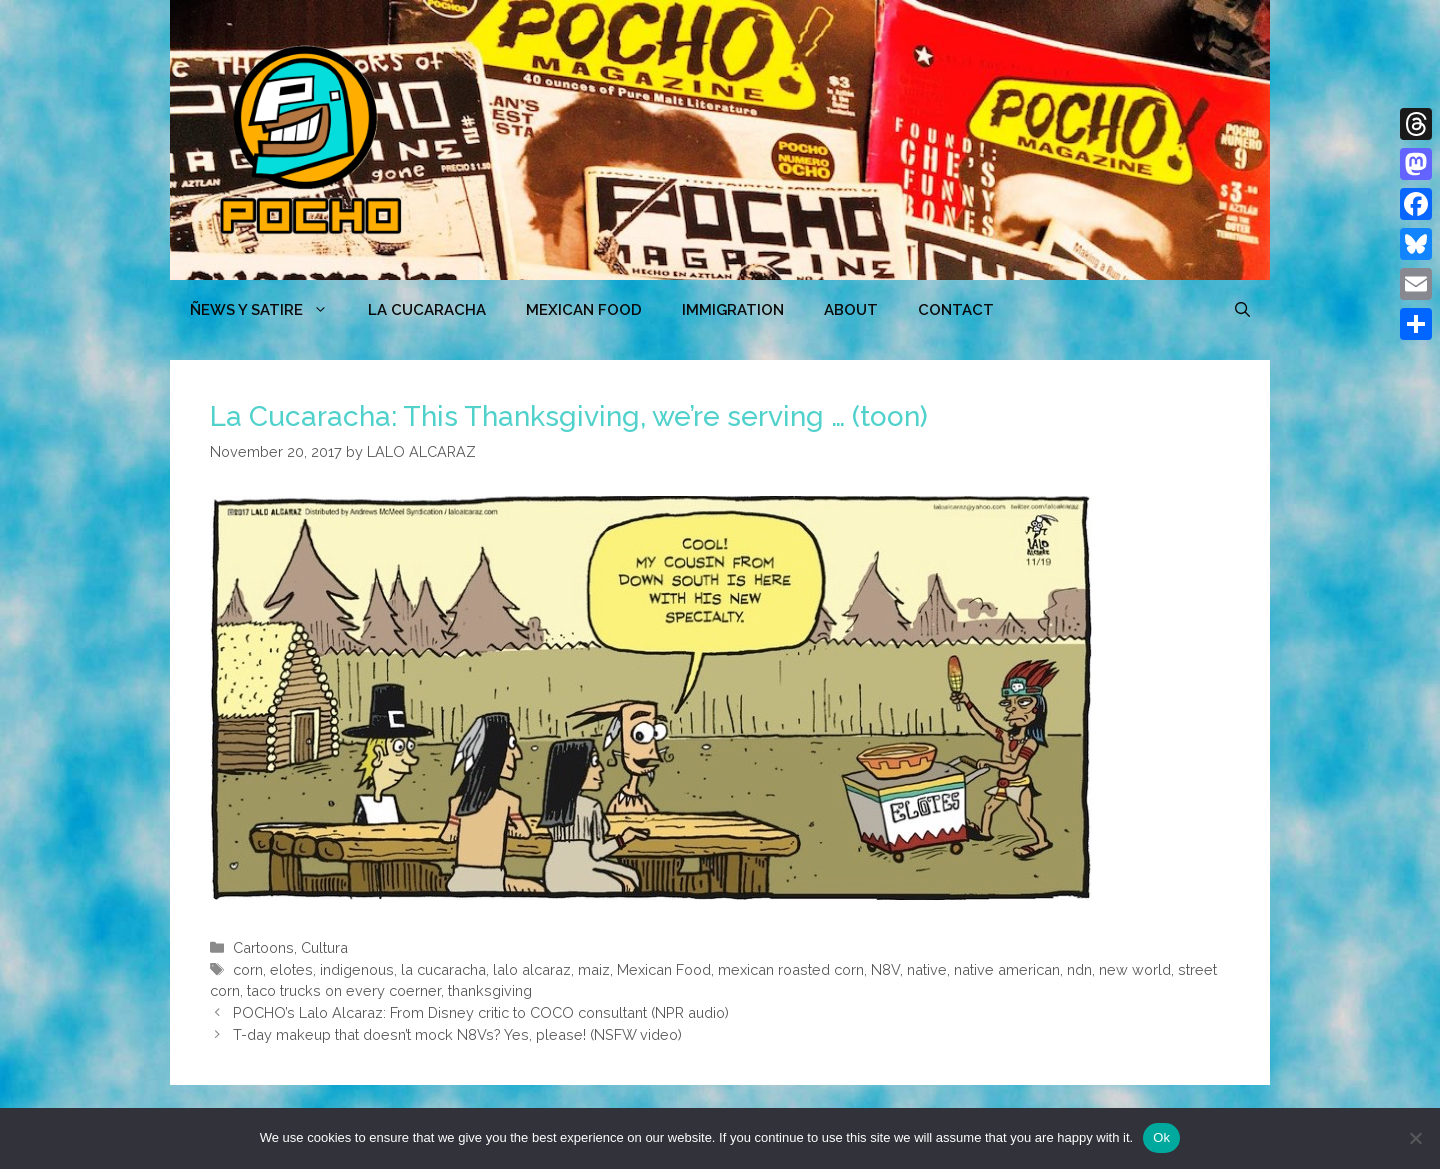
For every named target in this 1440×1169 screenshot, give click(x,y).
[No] (1415, 1138)
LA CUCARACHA (427, 310)
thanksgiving (490, 990)
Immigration (733, 310)
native (927, 969)
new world (1135, 969)
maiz (594, 969)
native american (1007, 969)
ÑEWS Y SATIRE (269, 310)
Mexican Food (664, 969)
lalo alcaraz (532, 969)
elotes (291, 969)
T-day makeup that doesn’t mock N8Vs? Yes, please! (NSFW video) (457, 1034)
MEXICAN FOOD (584, 310)
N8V (885, 969)
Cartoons (263, 947)
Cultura (324, 947)
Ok (1161, 1137)
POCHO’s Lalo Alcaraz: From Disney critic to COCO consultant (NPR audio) (481, 1012)
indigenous (357, 969)
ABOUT (851, 310)
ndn (1079, 969)
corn (248, 969)
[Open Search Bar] (1242, 310)
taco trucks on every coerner (344, 990)
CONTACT (956, 310)
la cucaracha (443, 969)
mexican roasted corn (791, 969)
